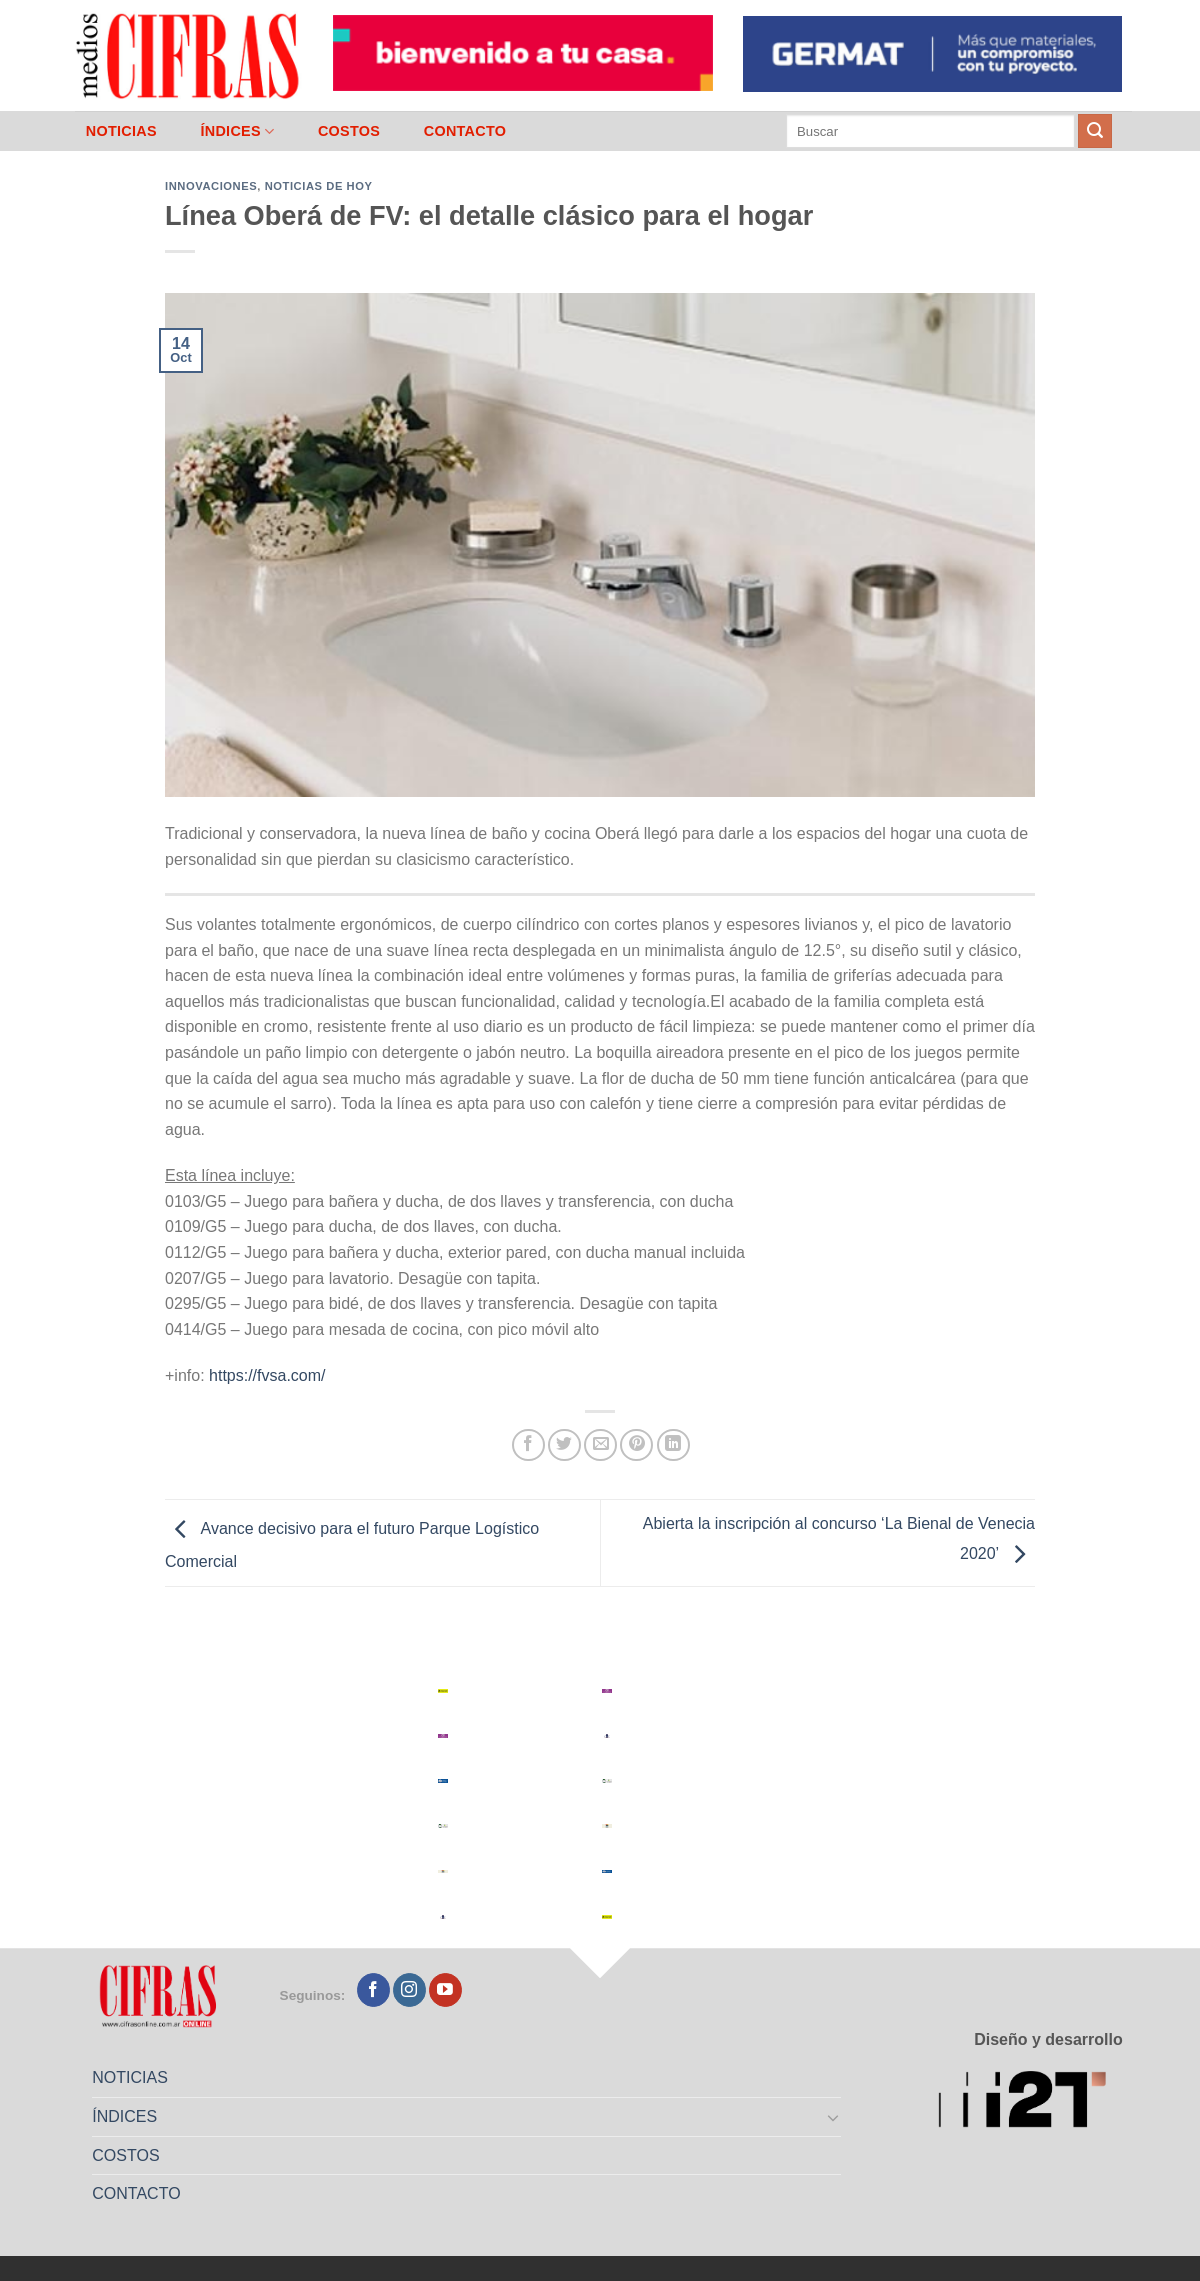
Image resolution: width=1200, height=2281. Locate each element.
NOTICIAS (121, 131)
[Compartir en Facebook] (528, 1445)
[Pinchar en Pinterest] (636, 1445)
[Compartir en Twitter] (564, 1445)
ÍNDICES (237, 131)
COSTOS (349, 131)
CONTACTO (465, 131)
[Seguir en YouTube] (445, 1990)
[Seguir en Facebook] (373, 1990)
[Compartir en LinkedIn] (673, 1445)
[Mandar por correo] (600, 1445)
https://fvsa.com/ (267, 1375)
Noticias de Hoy (319, 186)
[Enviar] (1095, 131)
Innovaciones (211, 186)
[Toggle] (834, 2117)
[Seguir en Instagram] (409, 1990)
